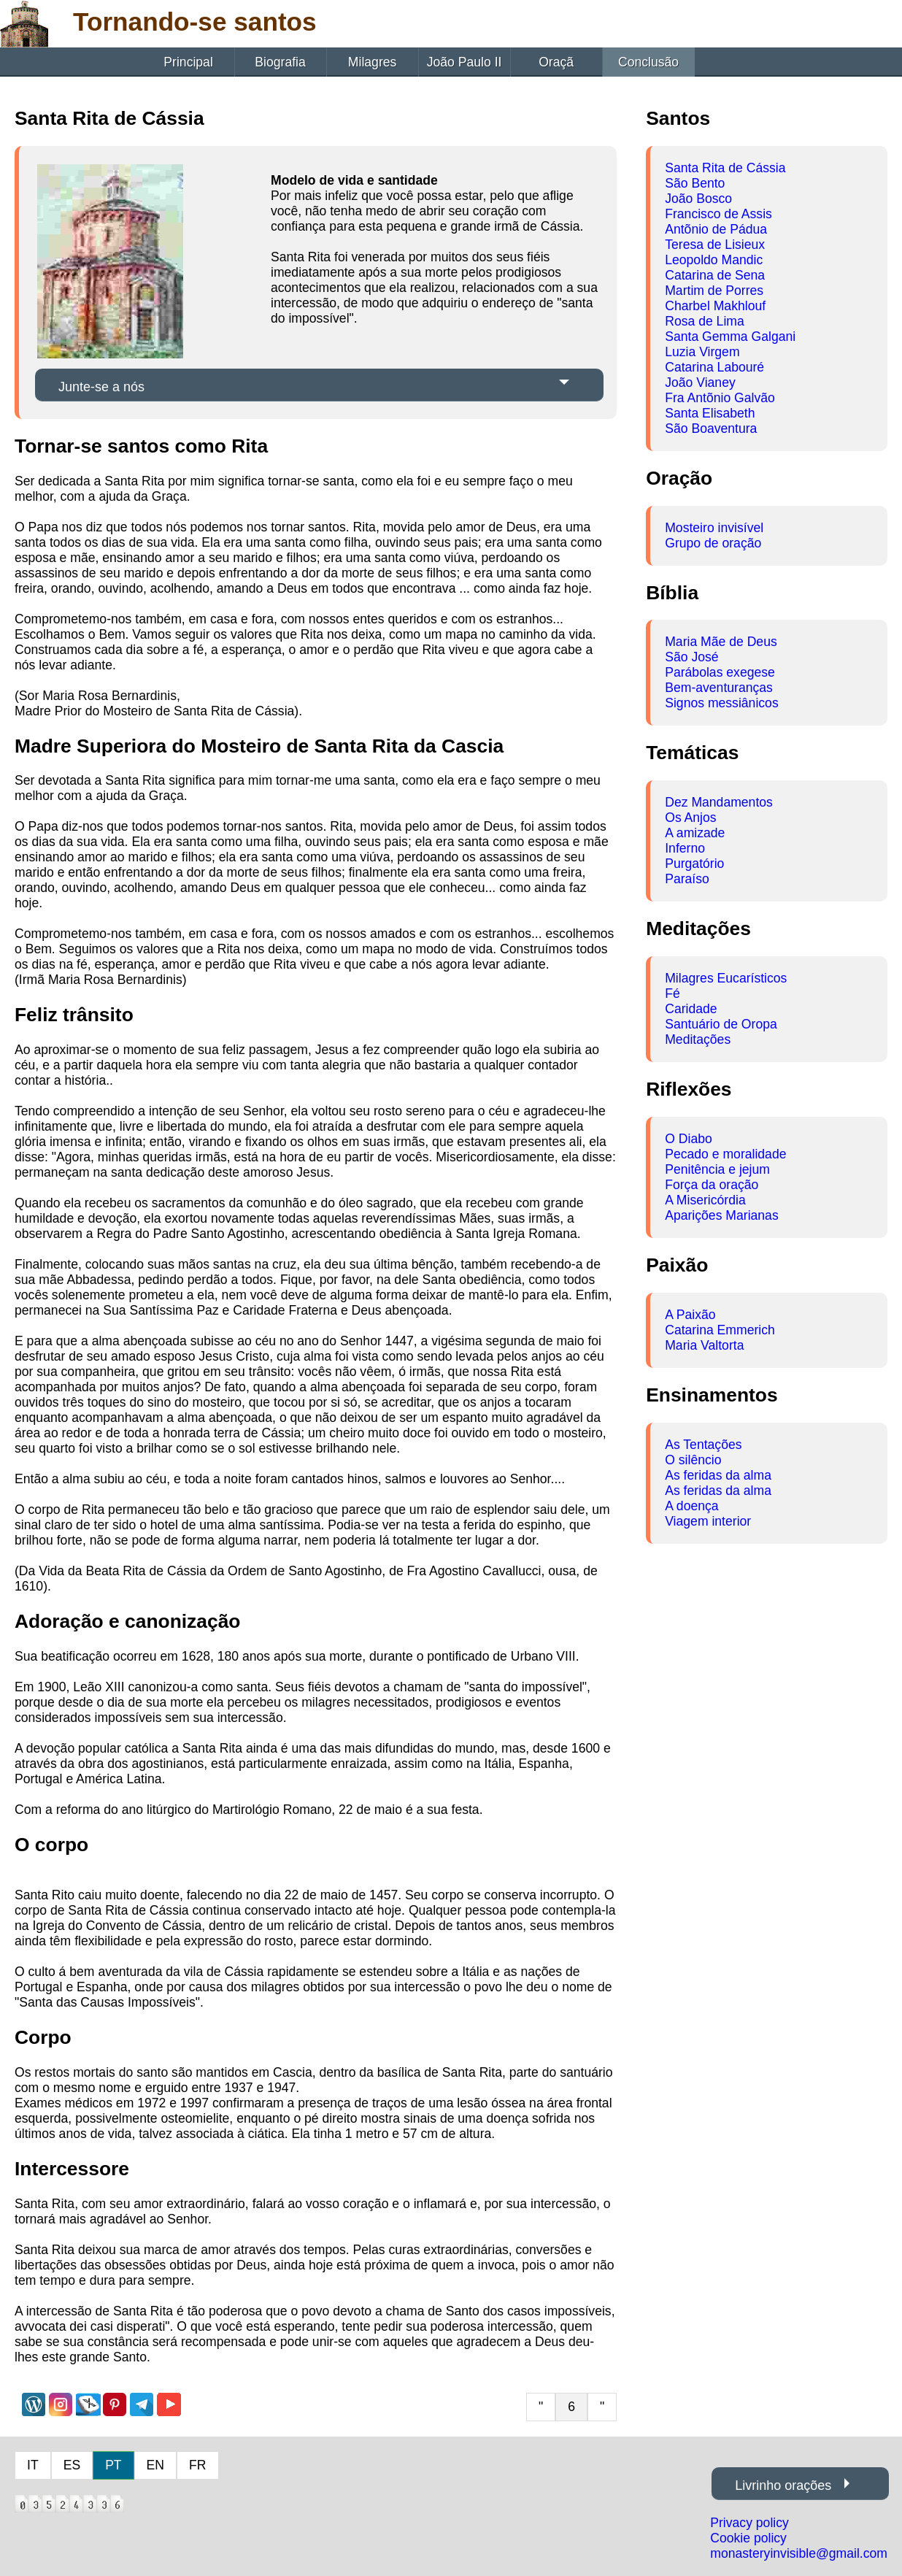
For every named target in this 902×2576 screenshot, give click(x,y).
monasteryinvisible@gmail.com (798, 2553)
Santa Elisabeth (710, 413)
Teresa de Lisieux (715, 244)
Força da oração (711, 1184)
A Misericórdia (705, 1200)
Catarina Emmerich (720, 1330)
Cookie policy (748, 2538)
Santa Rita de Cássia (725, 168)
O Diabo (688, 1138)
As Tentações (703, 1444)
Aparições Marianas (721, 1215)
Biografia (280, 62)
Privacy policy (749, 2522)
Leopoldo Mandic (714, 260)
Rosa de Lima (704, 321)
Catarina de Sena (715, 275)
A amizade (695, 833)
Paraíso (687, 879)
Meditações (698, 1039)
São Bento (695, 183)
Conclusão (648, 62)
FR (197, 2465)
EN (155, 2465)
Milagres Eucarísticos (726, 978)
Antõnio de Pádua (716, 229)
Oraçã (556, 62)
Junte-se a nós (101, 387)
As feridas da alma (718, 1475)
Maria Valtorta (704, 1345)
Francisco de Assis (718, 214)
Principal (187, 62)
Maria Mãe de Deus (721, 641)
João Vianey (700, 382)
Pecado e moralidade (725, 1154)
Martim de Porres (714, 290)
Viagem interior (708, 1521)
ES (71, 2465)
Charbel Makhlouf (715, 306)
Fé (672, 993)
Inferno (685, 848)
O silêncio (693, 1460)
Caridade (691, 1008)
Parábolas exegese (720, 672)
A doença (691, 1506)
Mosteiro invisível (714, 527)
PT (113, 2465)
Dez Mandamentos (719, 802)
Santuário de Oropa (721, 1024)
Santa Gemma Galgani (730, 336)
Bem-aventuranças (719, 687)
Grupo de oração (713, 543)
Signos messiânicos (721, 703)
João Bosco (698, 198)
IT (33, 2465)
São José (691, 657)
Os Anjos (690, 817)
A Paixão (690, 1314)
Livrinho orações (783, 2485)
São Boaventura (711, 428)
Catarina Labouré (714, 367)
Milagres (372, 62)
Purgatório (694, 863)
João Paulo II (464, 62)
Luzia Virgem (702, 352)
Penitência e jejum (717, 1169)
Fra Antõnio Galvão (720, 398)
